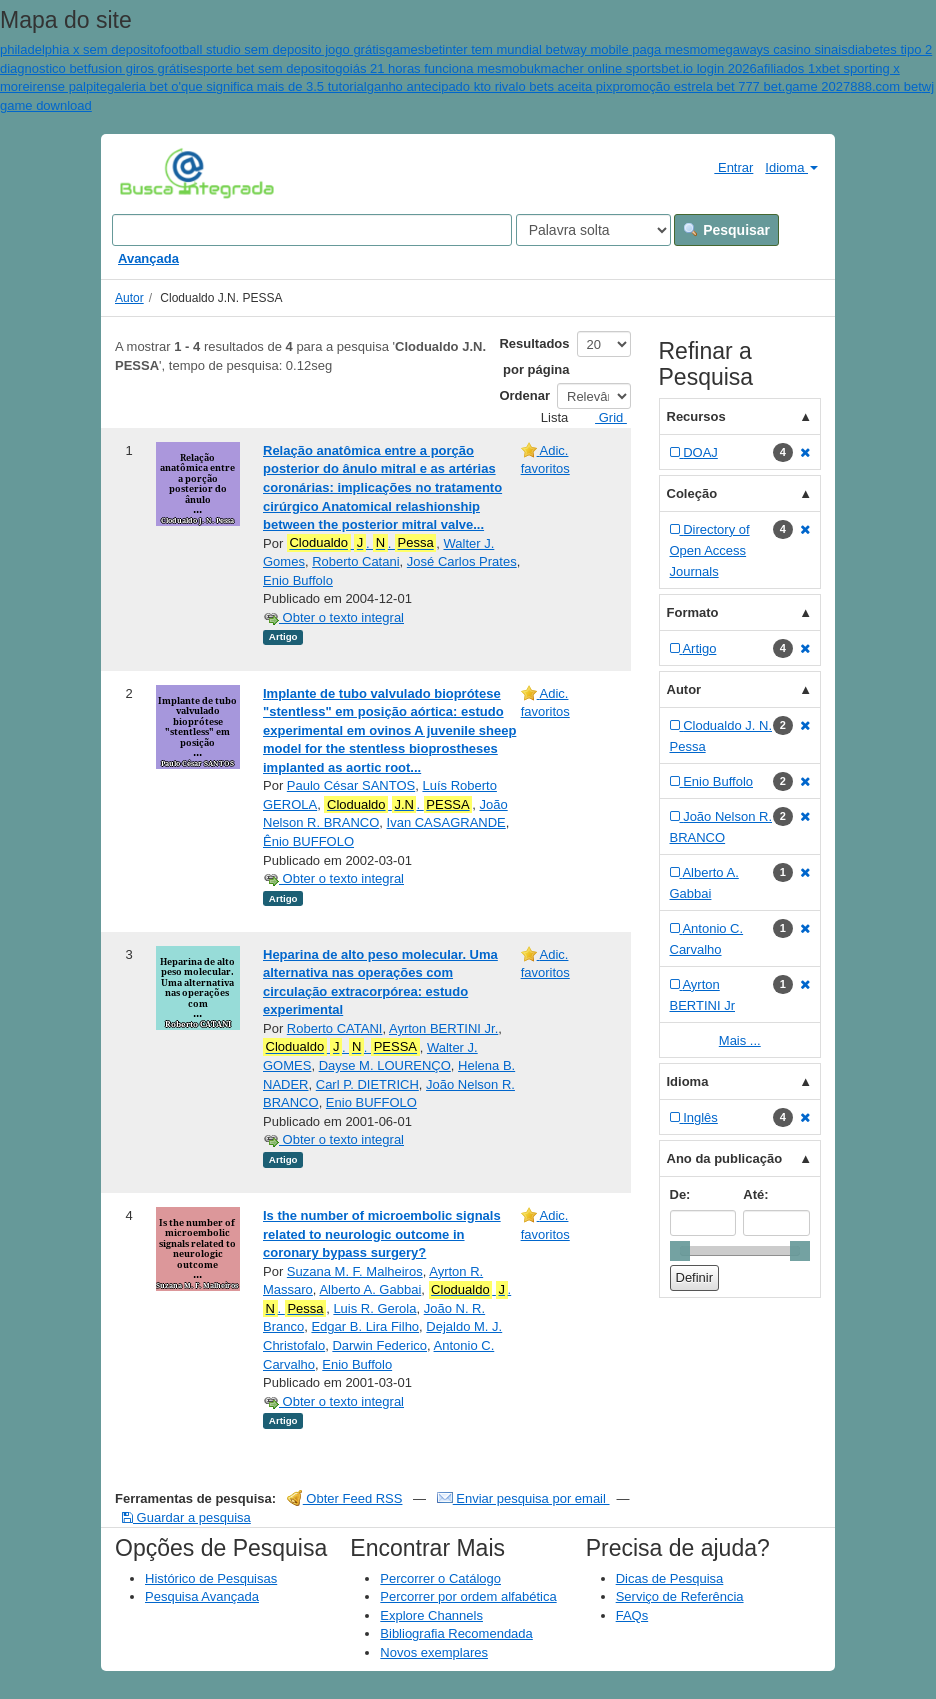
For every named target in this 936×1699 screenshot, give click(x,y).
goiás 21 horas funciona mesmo (427, 68)
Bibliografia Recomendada (456, 1633)
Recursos (696, 416)
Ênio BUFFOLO (308, 841)
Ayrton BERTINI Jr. (443, 1028)
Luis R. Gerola (374, 1308)
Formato (693, 612)
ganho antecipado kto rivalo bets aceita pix (490, 86)
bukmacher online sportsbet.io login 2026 (638, 68)
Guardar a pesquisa (186, 1517)
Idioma (791, 167)
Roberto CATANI (335, 1028)
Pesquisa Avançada (202, 1596)
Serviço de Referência (680, 1596)
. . (361, 543)
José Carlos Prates (462, 561)
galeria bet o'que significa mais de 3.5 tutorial (237, 86)
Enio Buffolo (298, 580)
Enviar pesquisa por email (523, 1498)
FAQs (632, 1615)
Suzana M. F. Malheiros (355, 1271)
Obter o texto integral (333, 617)
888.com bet (886, 86)
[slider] (680, 1251)
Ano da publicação (725, 1158)
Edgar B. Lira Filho (365, 1326)
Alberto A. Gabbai (370, 1289)
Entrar (725, 167)
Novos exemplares (434, 1652)
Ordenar (524, 395)
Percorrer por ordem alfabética (468, 1596)
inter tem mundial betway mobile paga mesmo (574, 49)
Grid (603, 417)
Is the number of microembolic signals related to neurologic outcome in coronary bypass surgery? (382, 1234)
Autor (129, 298)
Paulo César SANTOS (351, 785)
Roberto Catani (355, 561)
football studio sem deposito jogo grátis (272, 49)
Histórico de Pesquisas (211, 1578)
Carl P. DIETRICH (367, 1084)
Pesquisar (726, 230)
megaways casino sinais (777, 49)
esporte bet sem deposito (262, 68)
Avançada (148, 258)
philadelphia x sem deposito (80, 49)
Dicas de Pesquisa (670, 1578)
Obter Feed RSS (345, 1498)
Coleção (692, 493)
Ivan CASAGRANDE (446, 822)
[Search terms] (312, 230)
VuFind (150, 172)
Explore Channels (431, 1615)
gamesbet (413, 49)
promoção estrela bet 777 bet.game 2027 (731, 86)
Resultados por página (534, 356)
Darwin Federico (379, 1345)
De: (680, 1194)
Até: (755, 1194)
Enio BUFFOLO (371, 1102)
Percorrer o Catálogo (440, 1578)
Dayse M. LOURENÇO (385, 1065)
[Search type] (593, 230)
